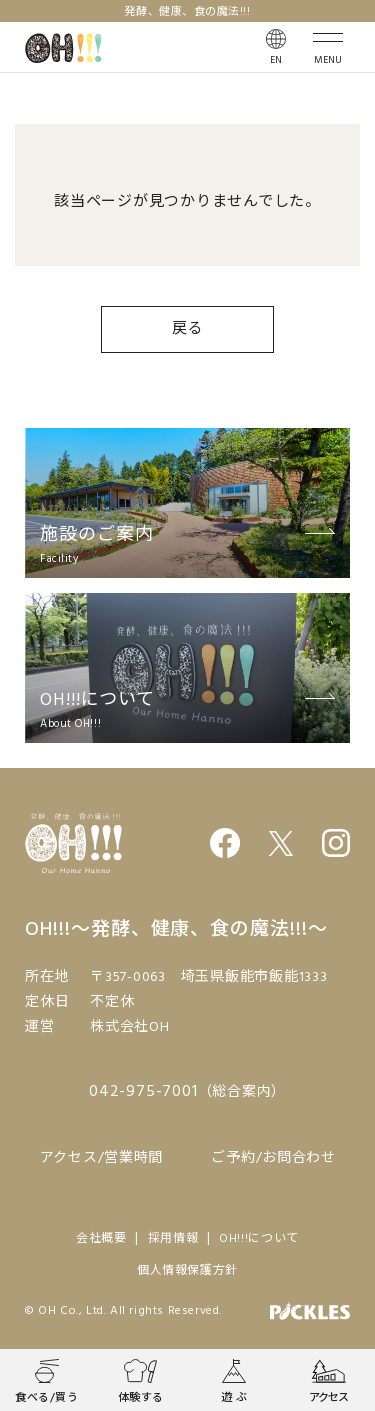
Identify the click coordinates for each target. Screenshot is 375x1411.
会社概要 (101, 1239)
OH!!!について (259, 1239)
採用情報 (173, 1239)
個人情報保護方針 (187, 1271)
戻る (188, 329)
